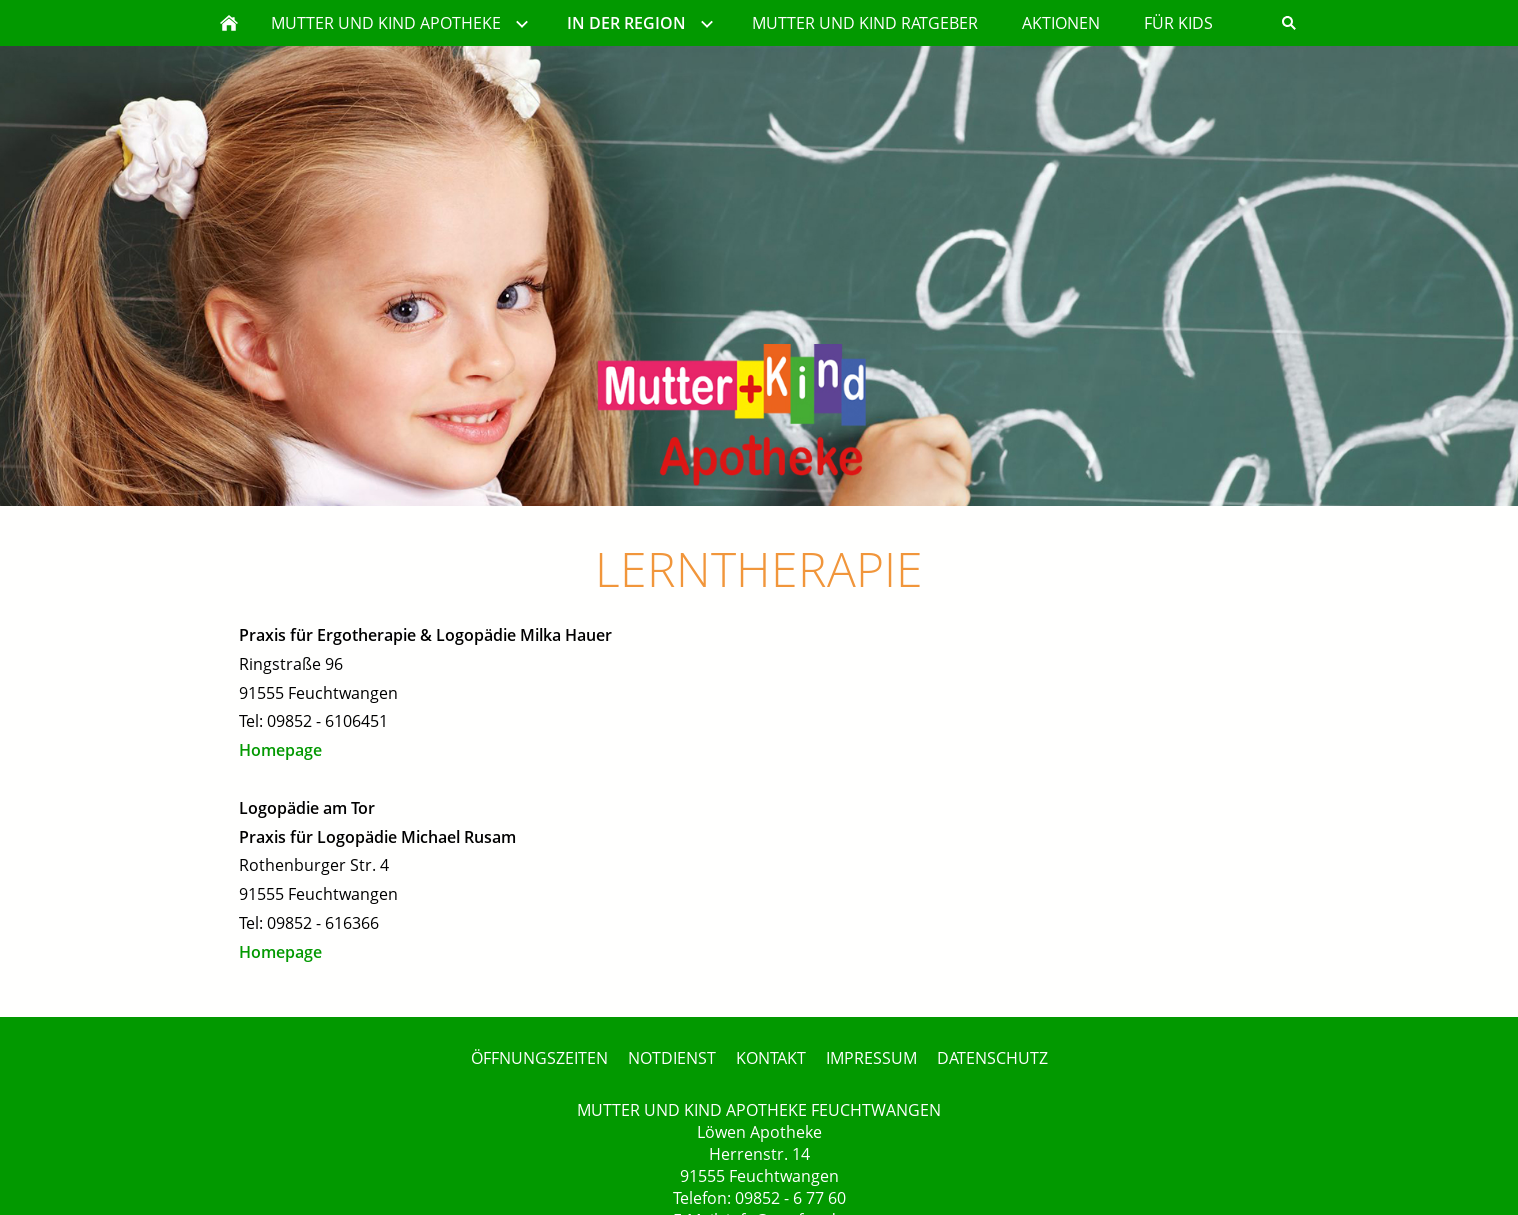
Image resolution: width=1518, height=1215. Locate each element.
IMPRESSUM (871, 1058)
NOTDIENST (672, 1058)
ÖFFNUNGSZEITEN (539, 1058)
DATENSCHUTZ (992, 1058)
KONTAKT (771, 1058)
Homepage (280, 750)
